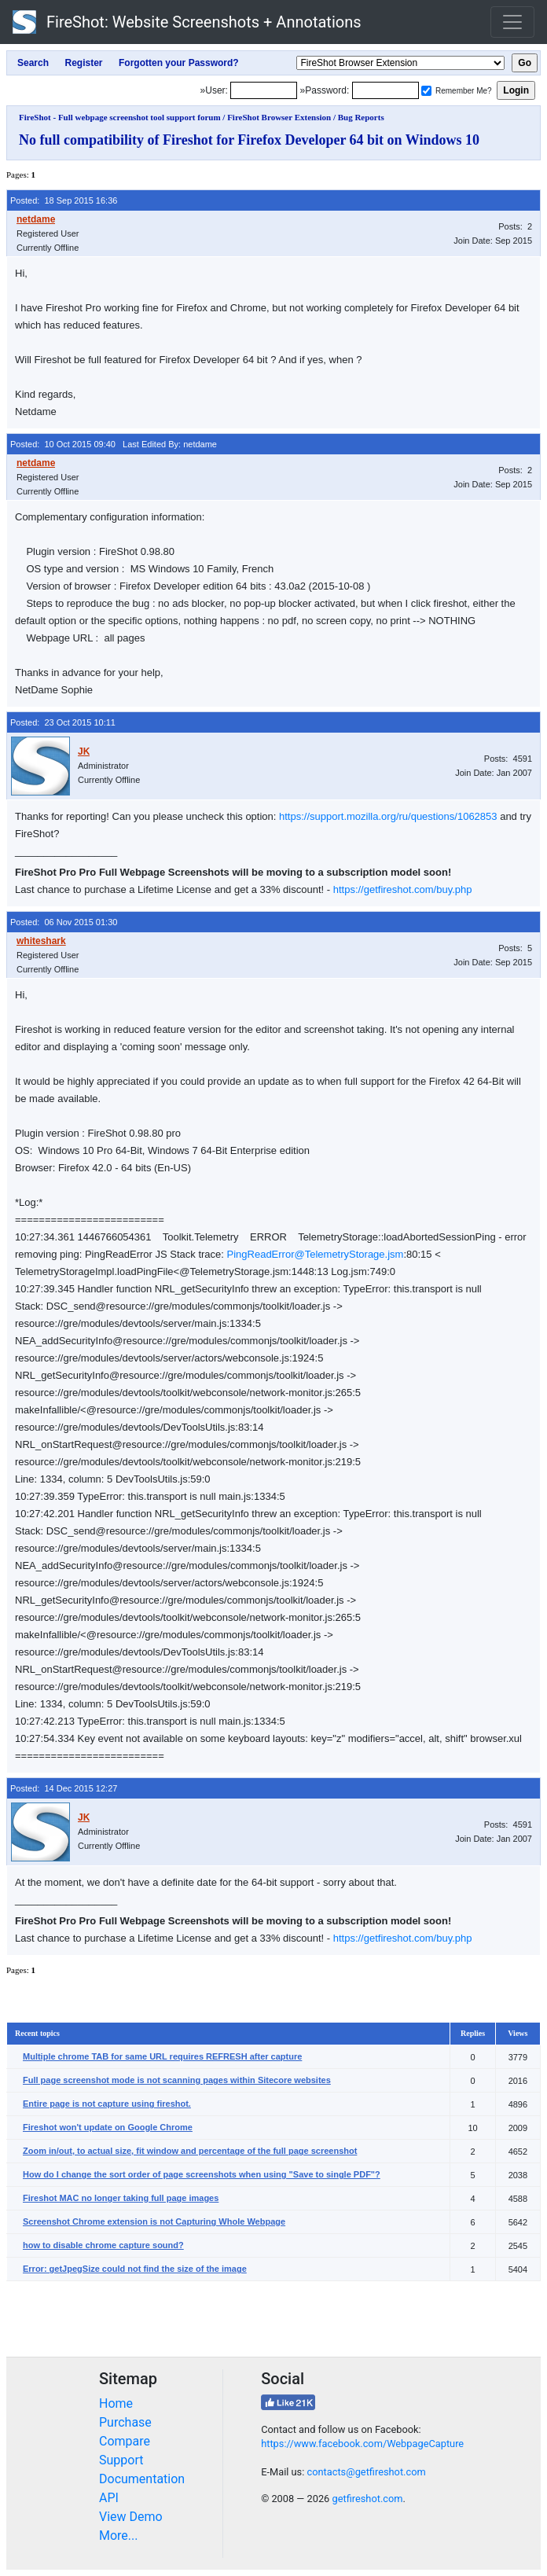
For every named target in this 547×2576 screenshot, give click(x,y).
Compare (124, 2441)
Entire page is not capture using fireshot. (107, 2103)
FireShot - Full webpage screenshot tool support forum (120, 117)
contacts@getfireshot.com (366, 2472)
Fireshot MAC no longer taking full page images (120, 2198)
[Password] (385, 90)
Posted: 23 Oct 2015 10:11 (63, 722)
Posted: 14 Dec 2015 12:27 (63, 1788)
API (109, 2497)
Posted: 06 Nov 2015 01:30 (63, 922)
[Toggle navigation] (512, 22)
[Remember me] (426, 91)
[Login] (263, 90)
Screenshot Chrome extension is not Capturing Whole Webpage (154, 2221)
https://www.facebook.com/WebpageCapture (362, 2443)
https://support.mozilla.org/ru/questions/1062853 (388, 816)
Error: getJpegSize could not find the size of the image (135, 2268)
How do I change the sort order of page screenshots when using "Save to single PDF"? (201, 2174)
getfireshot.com (367, 2498)
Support (121, 2460)
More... (118, 2535)
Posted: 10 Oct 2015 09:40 (63, 444)
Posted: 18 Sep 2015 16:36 (63, 200)
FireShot (187, 22)
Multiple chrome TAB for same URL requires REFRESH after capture (162, 2056)
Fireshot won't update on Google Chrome (108, 2127)
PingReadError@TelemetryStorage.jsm (315, 1254)
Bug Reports (361, 117)
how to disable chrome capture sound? (103, 2245)
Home (116, 2403)
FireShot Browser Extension (279, 117)
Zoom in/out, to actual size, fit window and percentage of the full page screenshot (190, 2150)
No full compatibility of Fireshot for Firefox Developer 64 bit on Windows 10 (249, 140)
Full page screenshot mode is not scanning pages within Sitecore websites (177, 2080)
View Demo (131, 2516)
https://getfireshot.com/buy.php (402, 889)
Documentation (142, 2478)
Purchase (125, 2422)
